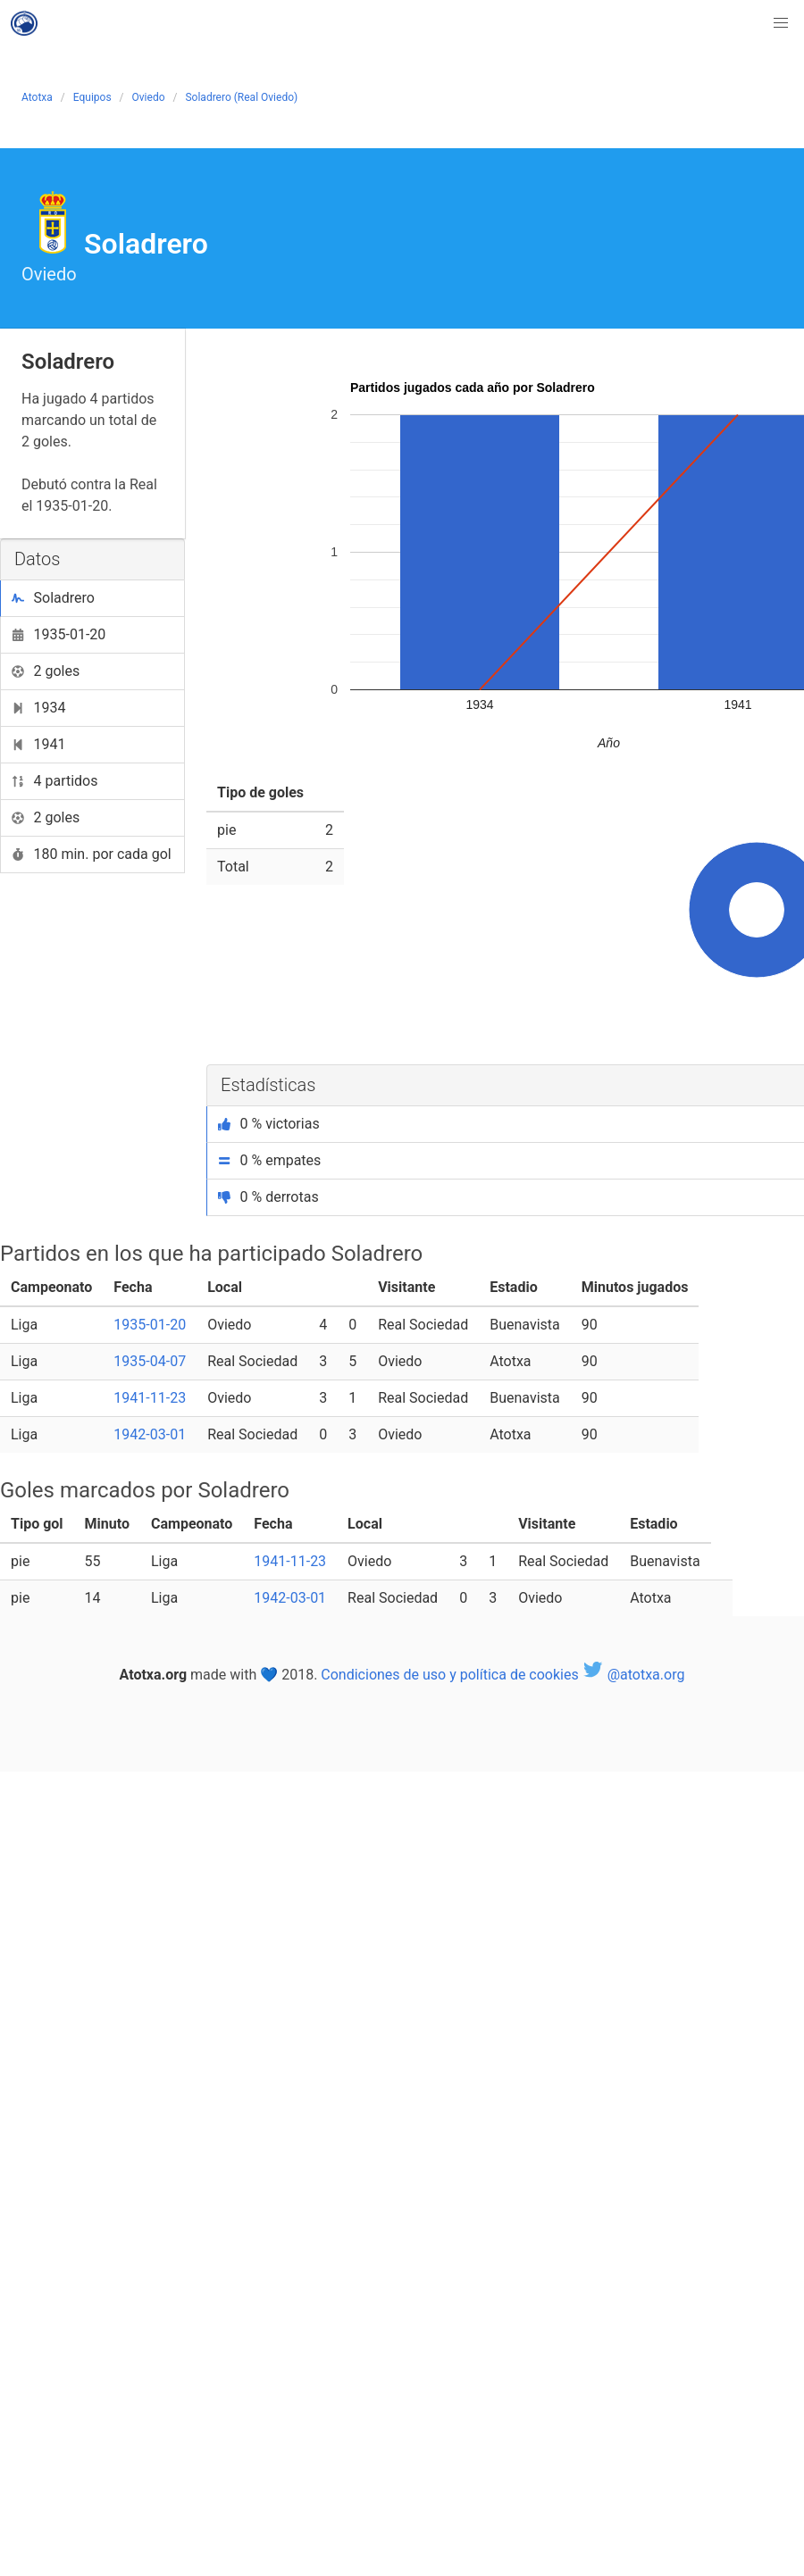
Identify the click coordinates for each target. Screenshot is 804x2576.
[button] (781, 23)
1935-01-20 (58, 634)
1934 (38, 707)
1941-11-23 (149, 1397)
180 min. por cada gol (92, 854)
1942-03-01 (149, 1434)
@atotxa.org (633, 1674)
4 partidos (55, 780)
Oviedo (148, 97)
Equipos (92, 97)
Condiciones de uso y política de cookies (449, 1674)
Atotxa (37, 97)
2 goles (46, 671)
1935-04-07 (149, 1361)
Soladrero (53, 597)
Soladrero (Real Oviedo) (241, 97)
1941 (38, 744)
